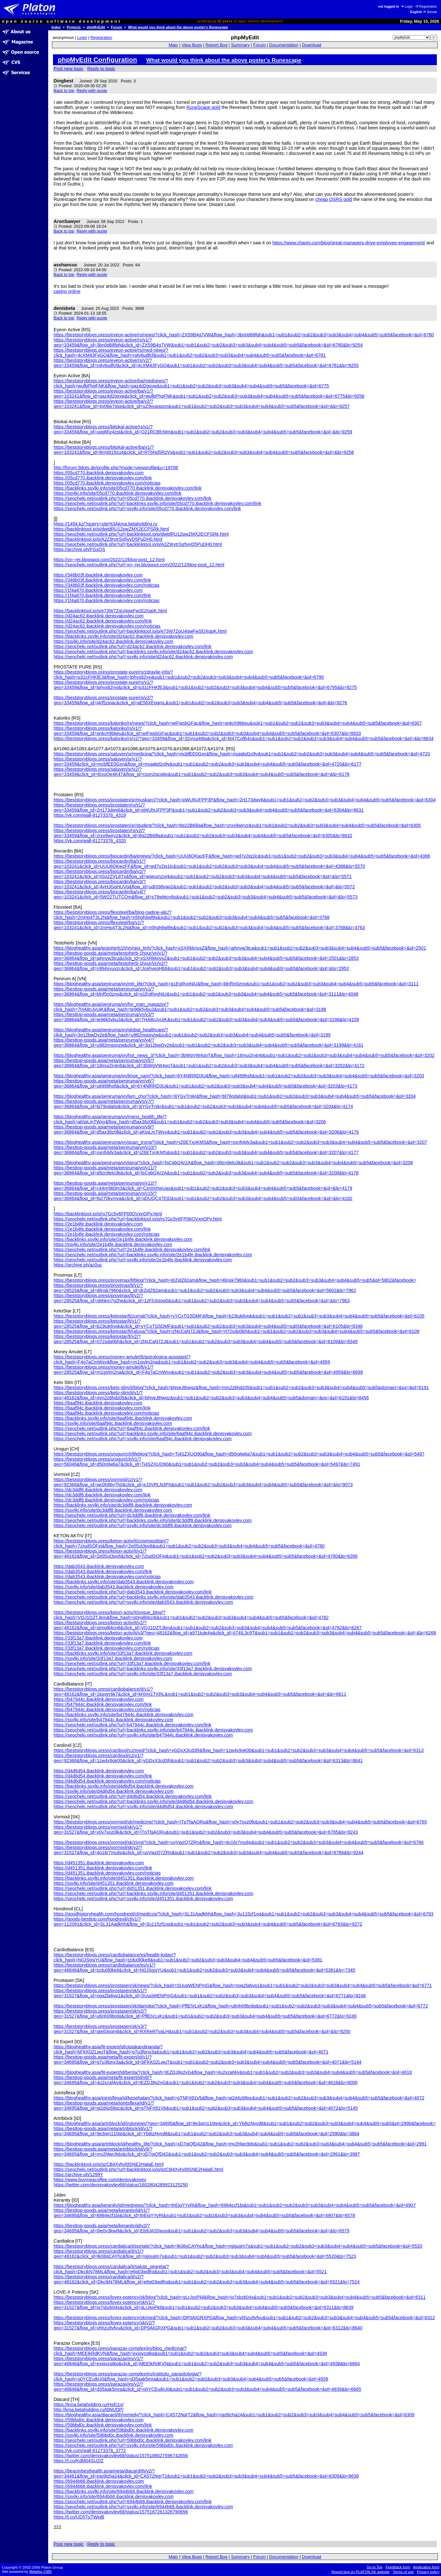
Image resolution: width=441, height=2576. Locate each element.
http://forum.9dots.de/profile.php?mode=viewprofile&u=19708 (116, 467)
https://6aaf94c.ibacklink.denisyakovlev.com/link (102, 1407)
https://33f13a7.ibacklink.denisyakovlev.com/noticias (107, 1648)
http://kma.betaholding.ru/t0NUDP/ (88, 2409)
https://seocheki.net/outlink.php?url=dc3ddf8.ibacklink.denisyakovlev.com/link (132, 1515)
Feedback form (397, 2567)
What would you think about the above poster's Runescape (178, 27)
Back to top (64, 90)
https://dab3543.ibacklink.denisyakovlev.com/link (103, 1571)
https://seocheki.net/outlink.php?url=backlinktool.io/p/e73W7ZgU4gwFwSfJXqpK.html (140, 631)
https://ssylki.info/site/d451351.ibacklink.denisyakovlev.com (114, 1883)
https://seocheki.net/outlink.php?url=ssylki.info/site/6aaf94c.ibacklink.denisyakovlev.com (143, 1438)
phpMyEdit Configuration (97, 59)
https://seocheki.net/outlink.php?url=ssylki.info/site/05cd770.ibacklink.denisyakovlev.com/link (147, 508)
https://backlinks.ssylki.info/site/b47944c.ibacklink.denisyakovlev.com (123, 1714)
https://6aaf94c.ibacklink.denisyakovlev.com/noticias (106, 1413)
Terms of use (403, 2572)
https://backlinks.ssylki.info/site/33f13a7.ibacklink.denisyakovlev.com (123, 1653)
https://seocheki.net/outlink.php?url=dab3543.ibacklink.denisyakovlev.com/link (133, 1591)
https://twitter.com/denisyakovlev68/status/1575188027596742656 (121, 2455)
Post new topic (69, 68)
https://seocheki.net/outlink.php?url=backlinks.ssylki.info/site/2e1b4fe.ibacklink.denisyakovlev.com (153, 1254)
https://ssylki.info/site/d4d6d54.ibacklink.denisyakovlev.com (114, 1791)
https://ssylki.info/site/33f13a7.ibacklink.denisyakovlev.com (113, 1658)
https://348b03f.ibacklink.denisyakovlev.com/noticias (107, 585)
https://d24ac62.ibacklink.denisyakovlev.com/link (103, 620)
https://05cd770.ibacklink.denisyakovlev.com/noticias (107, 482)
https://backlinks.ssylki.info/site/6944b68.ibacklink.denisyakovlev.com (124, 2491)
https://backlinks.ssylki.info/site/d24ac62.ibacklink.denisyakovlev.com (123, 636)
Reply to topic (101, 68)
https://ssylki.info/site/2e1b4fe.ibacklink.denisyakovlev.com (113, 1244)
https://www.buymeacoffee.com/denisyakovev (100, 2179)
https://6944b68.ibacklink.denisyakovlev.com (99, 2481)
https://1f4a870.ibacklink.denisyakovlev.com (98, 590)
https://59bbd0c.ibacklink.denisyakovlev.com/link (103, 2424)
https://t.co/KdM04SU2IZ (79, 2460)
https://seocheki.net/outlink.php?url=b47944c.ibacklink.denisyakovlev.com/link (133, 1724)
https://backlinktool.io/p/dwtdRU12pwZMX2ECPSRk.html (111, 528)
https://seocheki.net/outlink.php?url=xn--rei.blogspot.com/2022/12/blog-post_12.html (139, 564)
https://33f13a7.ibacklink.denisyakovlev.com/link (102, 1643)
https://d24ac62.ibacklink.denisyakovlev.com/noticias (107, 626)
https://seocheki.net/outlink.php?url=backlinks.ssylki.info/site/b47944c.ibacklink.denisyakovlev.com (153, 1729)
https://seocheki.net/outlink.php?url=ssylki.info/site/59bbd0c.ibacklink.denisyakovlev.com (143, 2445)
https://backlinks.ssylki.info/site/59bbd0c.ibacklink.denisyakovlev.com (123, 2430)
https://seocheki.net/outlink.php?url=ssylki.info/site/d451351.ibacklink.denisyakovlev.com (143, 1898)
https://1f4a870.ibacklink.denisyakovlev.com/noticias (107, 600)
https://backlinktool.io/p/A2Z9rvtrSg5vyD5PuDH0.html (108, 539)
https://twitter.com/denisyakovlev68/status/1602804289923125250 (121, 2184)
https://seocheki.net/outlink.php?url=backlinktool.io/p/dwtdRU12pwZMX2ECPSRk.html (141, 534)
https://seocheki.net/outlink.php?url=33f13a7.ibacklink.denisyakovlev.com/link (132, 1663)
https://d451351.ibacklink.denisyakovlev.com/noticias (107, 1873)
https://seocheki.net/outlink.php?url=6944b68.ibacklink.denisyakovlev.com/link (133, 2501)
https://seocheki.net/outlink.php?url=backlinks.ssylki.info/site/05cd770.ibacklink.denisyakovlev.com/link (157, 503)
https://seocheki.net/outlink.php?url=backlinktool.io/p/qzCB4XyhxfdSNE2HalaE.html (138, 2169)
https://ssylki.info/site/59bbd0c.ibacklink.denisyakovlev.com (113, 2435)
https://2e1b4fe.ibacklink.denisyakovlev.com (98, 1224)
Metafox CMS (40, 2571)
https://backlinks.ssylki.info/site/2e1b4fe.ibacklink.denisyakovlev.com (123, 1239)
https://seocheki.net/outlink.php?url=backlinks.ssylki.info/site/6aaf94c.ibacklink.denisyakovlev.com (153, 1433)
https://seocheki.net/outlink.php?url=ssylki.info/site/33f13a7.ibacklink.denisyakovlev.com (143, 1673)
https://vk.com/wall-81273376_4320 (90, 840)
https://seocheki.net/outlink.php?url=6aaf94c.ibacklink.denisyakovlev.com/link (132, 1428)
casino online (67, 291)
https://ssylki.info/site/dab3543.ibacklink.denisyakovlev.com (114, 1586)
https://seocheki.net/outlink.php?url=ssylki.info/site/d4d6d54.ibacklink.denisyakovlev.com (143, 1806)
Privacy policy (428, 2572)
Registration (426, 6)
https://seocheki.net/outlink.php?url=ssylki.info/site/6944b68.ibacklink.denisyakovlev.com (143, 2506)
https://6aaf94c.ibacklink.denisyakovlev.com (98, 1402)
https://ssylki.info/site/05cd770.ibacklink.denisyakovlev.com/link (117, 493)
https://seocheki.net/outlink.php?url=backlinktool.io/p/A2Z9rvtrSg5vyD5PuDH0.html (138, 544)
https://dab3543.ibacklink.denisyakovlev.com (99, 1566)
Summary (240, 44)
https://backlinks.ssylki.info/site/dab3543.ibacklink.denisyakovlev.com (124, 1581)
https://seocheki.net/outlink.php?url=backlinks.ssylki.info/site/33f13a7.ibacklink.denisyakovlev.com (153, 1668)
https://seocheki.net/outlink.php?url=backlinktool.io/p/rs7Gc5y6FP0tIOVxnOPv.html (137, 1218)
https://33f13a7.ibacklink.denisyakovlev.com (98, 1637)
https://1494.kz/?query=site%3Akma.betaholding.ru (105, 523)
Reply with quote (92, 90)
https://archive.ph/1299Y (78, 2174)
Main (173, 44)
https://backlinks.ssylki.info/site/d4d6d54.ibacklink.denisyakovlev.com (124, 1786)
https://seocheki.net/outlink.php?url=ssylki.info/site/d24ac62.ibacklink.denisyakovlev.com (143, 656)
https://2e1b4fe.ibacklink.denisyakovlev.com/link (102, 1229)
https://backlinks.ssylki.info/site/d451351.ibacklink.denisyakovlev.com (124, 1878)
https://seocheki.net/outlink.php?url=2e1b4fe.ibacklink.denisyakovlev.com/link (132, 1249)
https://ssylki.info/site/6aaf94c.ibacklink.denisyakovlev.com (113, 1423)
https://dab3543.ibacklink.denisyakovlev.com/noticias (107, 1576)
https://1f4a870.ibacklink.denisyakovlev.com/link (102, 595)
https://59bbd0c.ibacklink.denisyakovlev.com (99, 2419)
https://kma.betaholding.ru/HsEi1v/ (88, 2404)
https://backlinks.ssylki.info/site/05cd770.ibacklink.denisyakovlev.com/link (128, 488)
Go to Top (375, 2567)
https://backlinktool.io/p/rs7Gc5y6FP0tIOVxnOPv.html (108, 1213)
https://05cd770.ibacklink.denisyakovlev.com (99, 472)
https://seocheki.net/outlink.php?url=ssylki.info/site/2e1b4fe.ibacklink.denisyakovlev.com (143, 1259)
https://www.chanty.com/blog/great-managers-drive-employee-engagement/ (348, 242)
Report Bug (217, 44)
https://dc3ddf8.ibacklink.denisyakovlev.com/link (102, 1494)
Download (311, 44)
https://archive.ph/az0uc (78, 1264)
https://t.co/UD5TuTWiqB (79, 2516)
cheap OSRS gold (333, 199)
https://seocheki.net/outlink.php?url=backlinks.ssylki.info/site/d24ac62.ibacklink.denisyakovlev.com (153, 651)
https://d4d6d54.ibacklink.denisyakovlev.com (99, 1770)
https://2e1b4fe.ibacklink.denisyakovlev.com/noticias (107, 1234)
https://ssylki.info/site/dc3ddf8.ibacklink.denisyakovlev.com (113, 1510)
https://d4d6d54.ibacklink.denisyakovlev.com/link (103, 1775)
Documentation (283, 44)
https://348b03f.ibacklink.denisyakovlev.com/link (102, 580)
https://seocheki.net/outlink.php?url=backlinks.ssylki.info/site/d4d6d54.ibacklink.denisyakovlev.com (153, 1801)
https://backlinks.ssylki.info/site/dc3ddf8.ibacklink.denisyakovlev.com (123, 1505)
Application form (426, 2567)
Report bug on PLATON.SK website (361, 2572)
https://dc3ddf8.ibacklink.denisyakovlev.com (98, 1489)
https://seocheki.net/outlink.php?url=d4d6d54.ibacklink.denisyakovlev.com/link (133, 1796)
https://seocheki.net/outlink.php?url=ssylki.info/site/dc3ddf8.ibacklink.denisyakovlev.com (143, 1525)
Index (56, 27)
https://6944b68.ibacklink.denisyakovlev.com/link (103, 2486)
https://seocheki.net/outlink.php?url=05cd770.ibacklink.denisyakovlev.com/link (133, 498)
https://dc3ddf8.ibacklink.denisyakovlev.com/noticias (106, 1499)
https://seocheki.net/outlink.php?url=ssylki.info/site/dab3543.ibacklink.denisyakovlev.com (143, 1602)
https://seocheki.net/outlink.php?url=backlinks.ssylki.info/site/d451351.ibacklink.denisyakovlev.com (153, 1893)
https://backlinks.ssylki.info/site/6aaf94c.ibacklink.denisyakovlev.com (123, 1418)
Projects (74, 27)
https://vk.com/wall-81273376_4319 (90, 815)
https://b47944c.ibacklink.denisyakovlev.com (99, 1699)
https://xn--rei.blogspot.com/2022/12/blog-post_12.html (109, 559)
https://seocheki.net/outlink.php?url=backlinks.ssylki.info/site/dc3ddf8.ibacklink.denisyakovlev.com (153, 1520)
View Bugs (192, 44)
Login (406, 6)
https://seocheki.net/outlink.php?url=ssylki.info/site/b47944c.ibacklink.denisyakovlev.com (143, 1735)
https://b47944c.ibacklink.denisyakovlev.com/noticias (107, 1709)
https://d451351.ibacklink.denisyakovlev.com (99, 1862)
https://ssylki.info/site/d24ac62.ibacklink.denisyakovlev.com (113, 641)
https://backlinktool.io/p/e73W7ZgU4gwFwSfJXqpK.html (110, 610)
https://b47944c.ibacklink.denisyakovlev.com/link (103, 1704)
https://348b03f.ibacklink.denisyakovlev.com (98, 574)
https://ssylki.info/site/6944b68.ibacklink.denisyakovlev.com (114, 2496)
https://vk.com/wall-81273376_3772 (90, 2450)
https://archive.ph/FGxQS (79, 549)
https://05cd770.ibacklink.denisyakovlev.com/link (103, 477)
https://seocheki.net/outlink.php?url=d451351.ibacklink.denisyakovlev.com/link (133, 1888)
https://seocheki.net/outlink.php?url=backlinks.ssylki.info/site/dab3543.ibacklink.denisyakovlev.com (153, 1597)
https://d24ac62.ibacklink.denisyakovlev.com (99, 615)
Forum (116, 27)
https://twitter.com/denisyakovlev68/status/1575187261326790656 (121, 2511)
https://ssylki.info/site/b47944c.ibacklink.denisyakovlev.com (113, 1719)
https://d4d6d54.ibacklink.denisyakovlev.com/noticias (107, 1781)
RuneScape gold (203, 107)
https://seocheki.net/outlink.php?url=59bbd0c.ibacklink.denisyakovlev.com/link (133, 2440)
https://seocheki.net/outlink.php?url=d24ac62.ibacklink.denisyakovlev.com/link (133, 646)
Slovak (430, 12)
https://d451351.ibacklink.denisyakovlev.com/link (103, 1867)
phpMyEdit (96, 27)
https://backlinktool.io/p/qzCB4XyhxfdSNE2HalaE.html (109, 2164)
